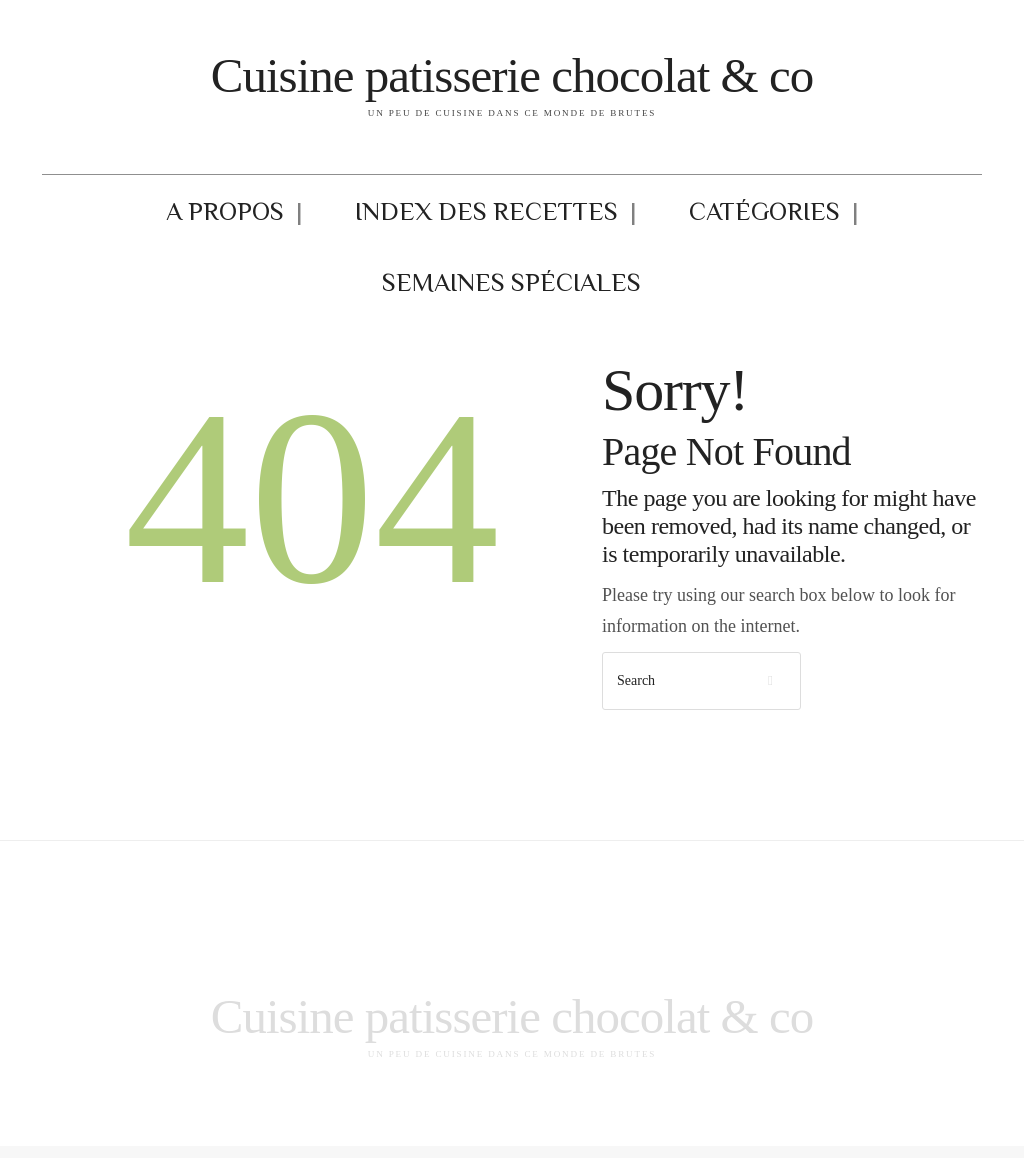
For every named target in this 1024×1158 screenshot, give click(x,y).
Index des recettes (383, 217)
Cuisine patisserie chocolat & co (512, 72)
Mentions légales (294, 1122)
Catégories (569, 217)
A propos (212, 217)
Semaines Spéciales (755, 217)
